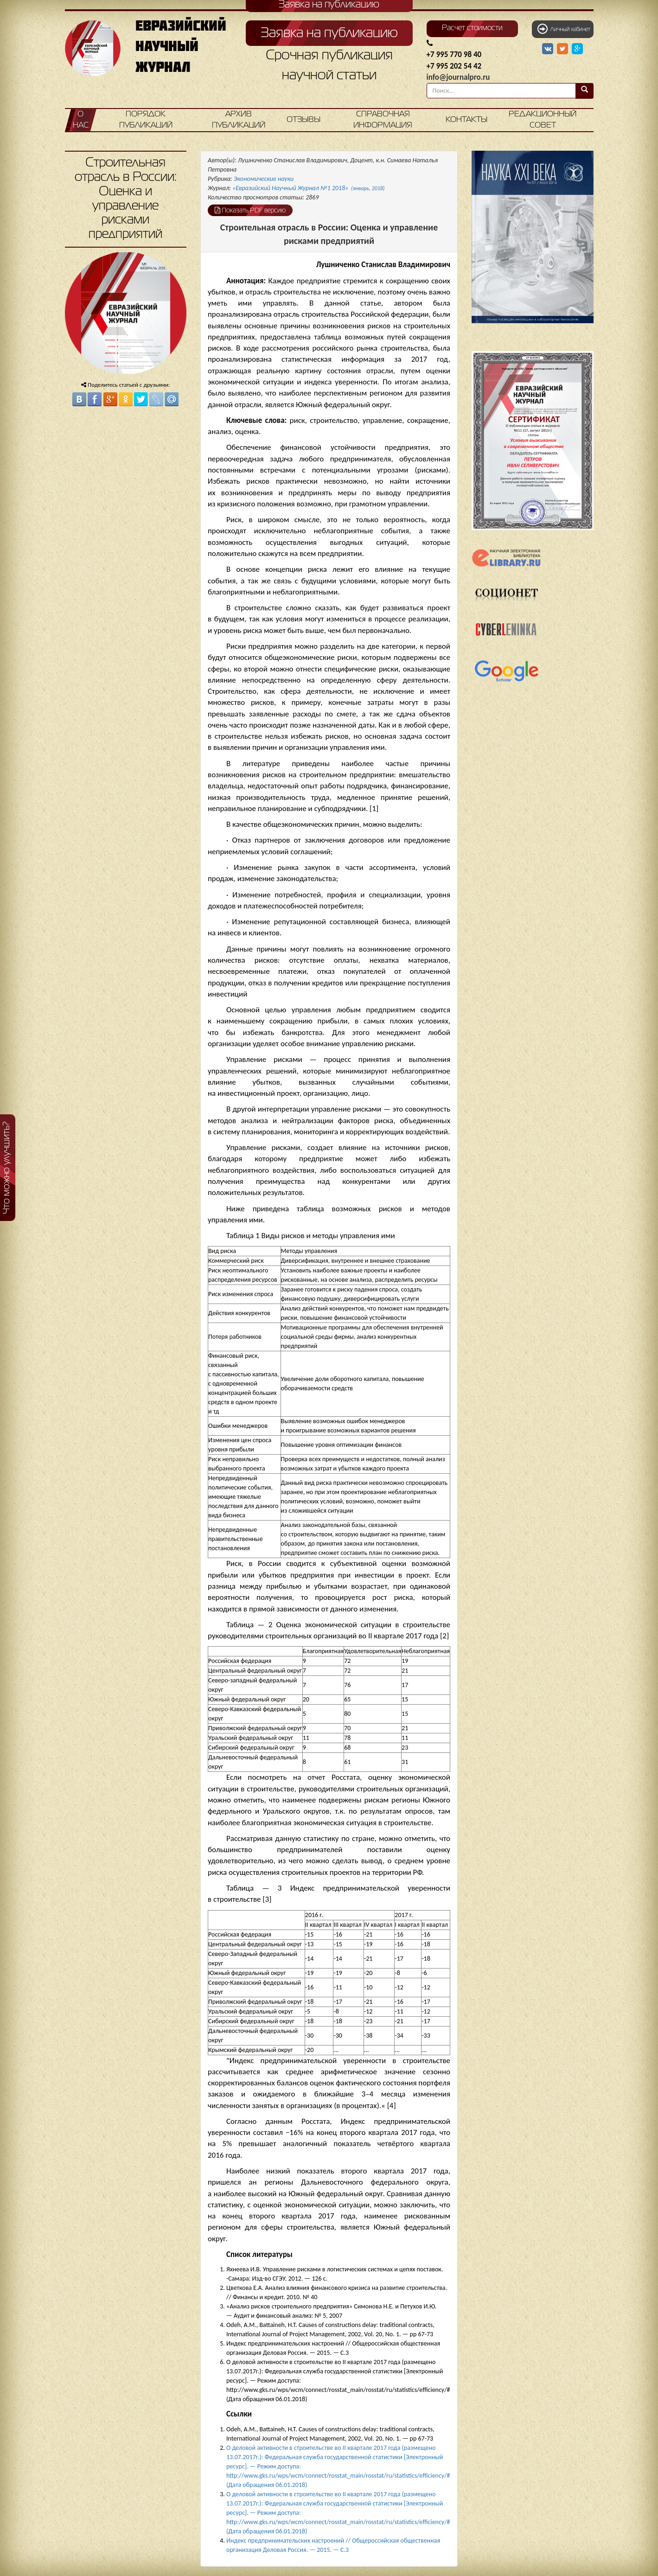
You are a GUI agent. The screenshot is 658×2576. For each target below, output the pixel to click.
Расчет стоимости (472, 28)
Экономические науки (264, 179)
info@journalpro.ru (458, 77)
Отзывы (303, 119)
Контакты (466, 119)
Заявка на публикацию (329, 33)
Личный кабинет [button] (563, 29)
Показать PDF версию (250, 210)
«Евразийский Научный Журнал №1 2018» (308, 188)
